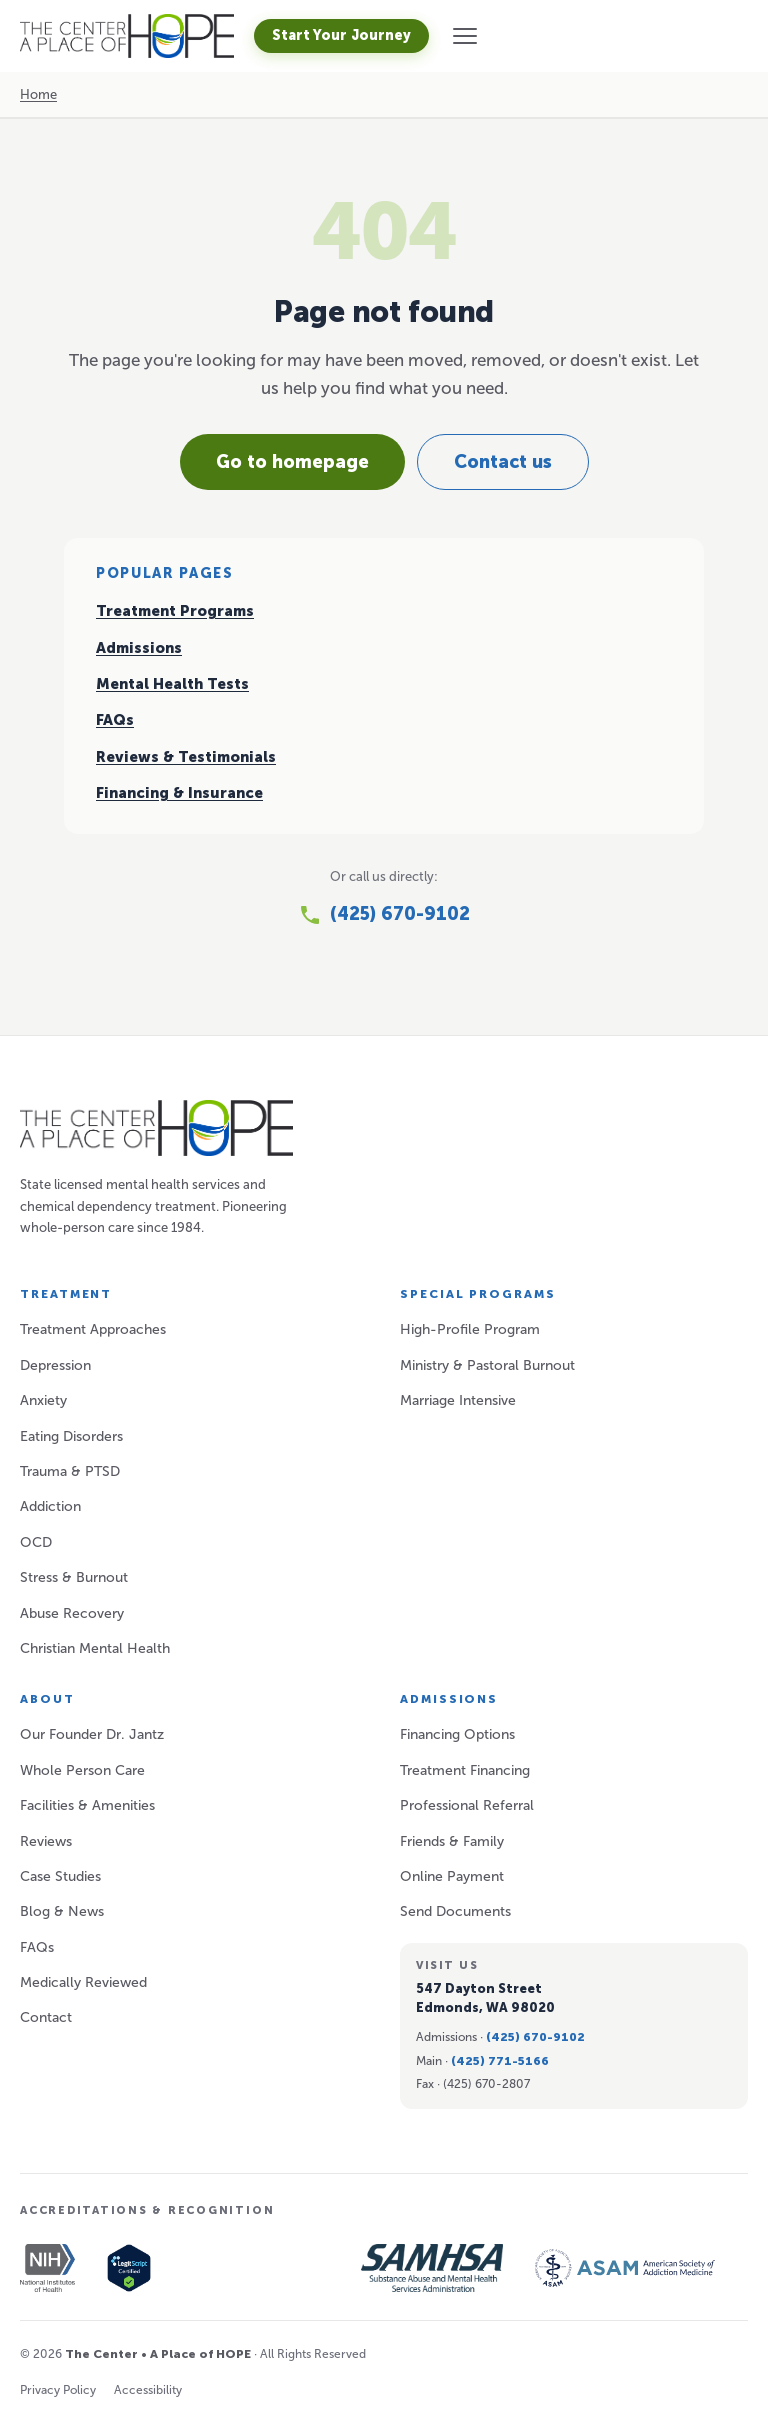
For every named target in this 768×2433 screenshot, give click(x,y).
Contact (46, 2017)
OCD (36, 1542)
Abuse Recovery (72, 1613)
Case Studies (60, 1876)
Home (38, 94)
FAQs (115, 720)
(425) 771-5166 (500, 2061)
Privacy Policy (58, 2390)
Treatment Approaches (93, 1329)
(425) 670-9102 (535, 2037)
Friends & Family (452, 1841)
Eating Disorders (71, 1436)
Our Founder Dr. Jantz (92, 1734)
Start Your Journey (341, 35)
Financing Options (457, 1734)
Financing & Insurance (179, 793)
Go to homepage (292, 462)
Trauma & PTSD (70, 1471)
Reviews (46, 1841)
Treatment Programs (175, 611)
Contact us (503, 462)
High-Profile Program (470, 1329)
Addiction (50, 1506)
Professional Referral (467, 1805)
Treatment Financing (465, 1770)
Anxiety (43, 1400)
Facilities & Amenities (87, 1805)
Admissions (139, 648)
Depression (55, 1365)
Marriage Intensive (458, 1400)
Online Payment (452, 1876)
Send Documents (455, 1911)
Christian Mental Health (95, 1648)
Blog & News (62, 1911)
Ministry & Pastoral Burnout (487, 1365)
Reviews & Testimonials (186, 757)
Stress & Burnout (74, 1577)
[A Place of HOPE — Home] (127, 36)
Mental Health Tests (172, 684)
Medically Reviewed (83, 1982)
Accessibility (148, 2390)
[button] (465, 36)
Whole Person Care (82, 1770)
